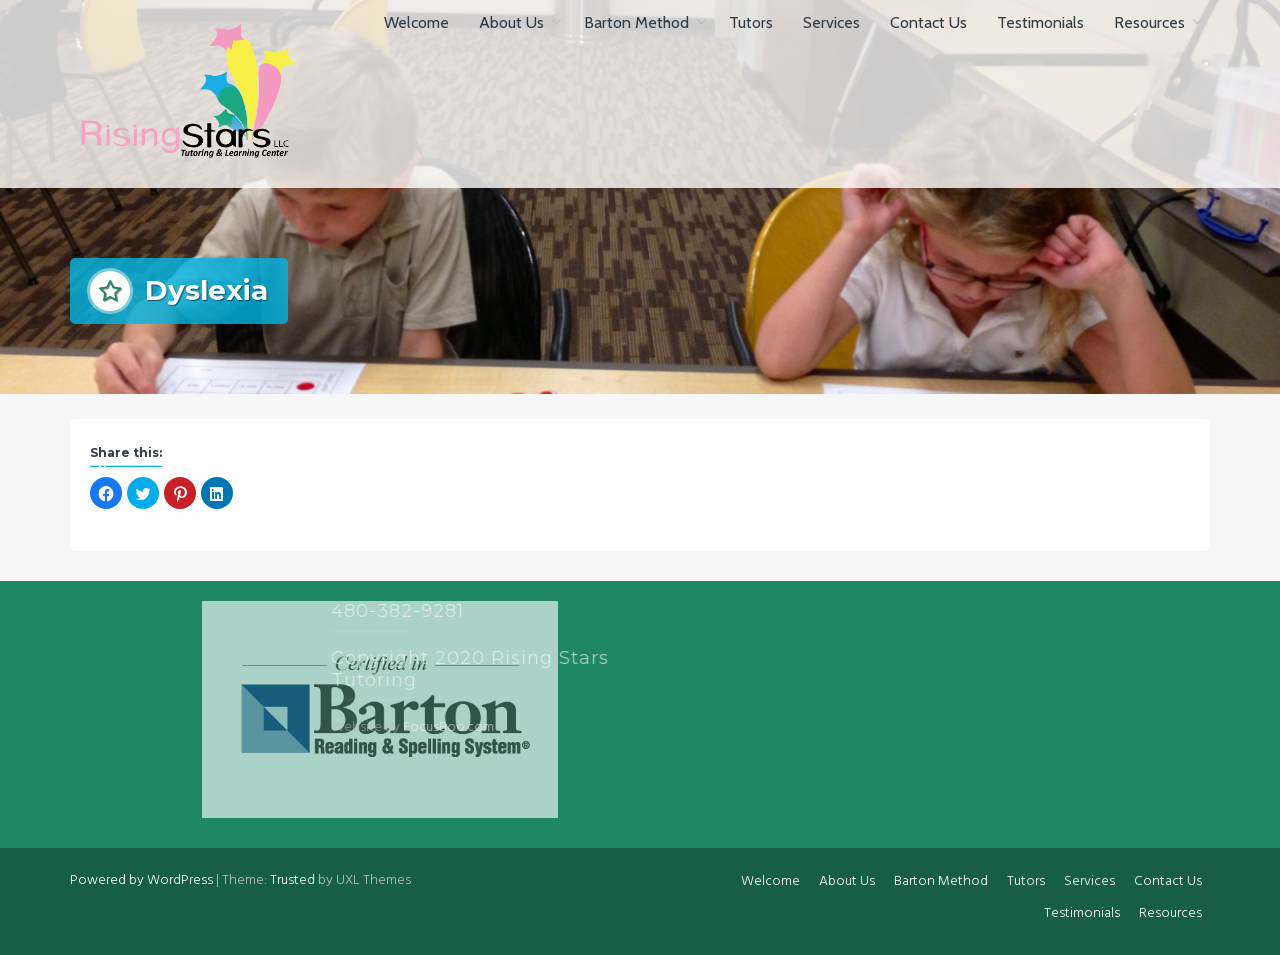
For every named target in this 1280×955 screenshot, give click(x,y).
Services (831, 22)
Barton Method (636, 22)
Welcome (416, 22)
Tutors (751, 22)
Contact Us (928, 22)
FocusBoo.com (382, 727)
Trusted (292, 880)
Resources (1149, 22)
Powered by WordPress (141, 880)
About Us (511, 22)
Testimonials (1040, 22)
